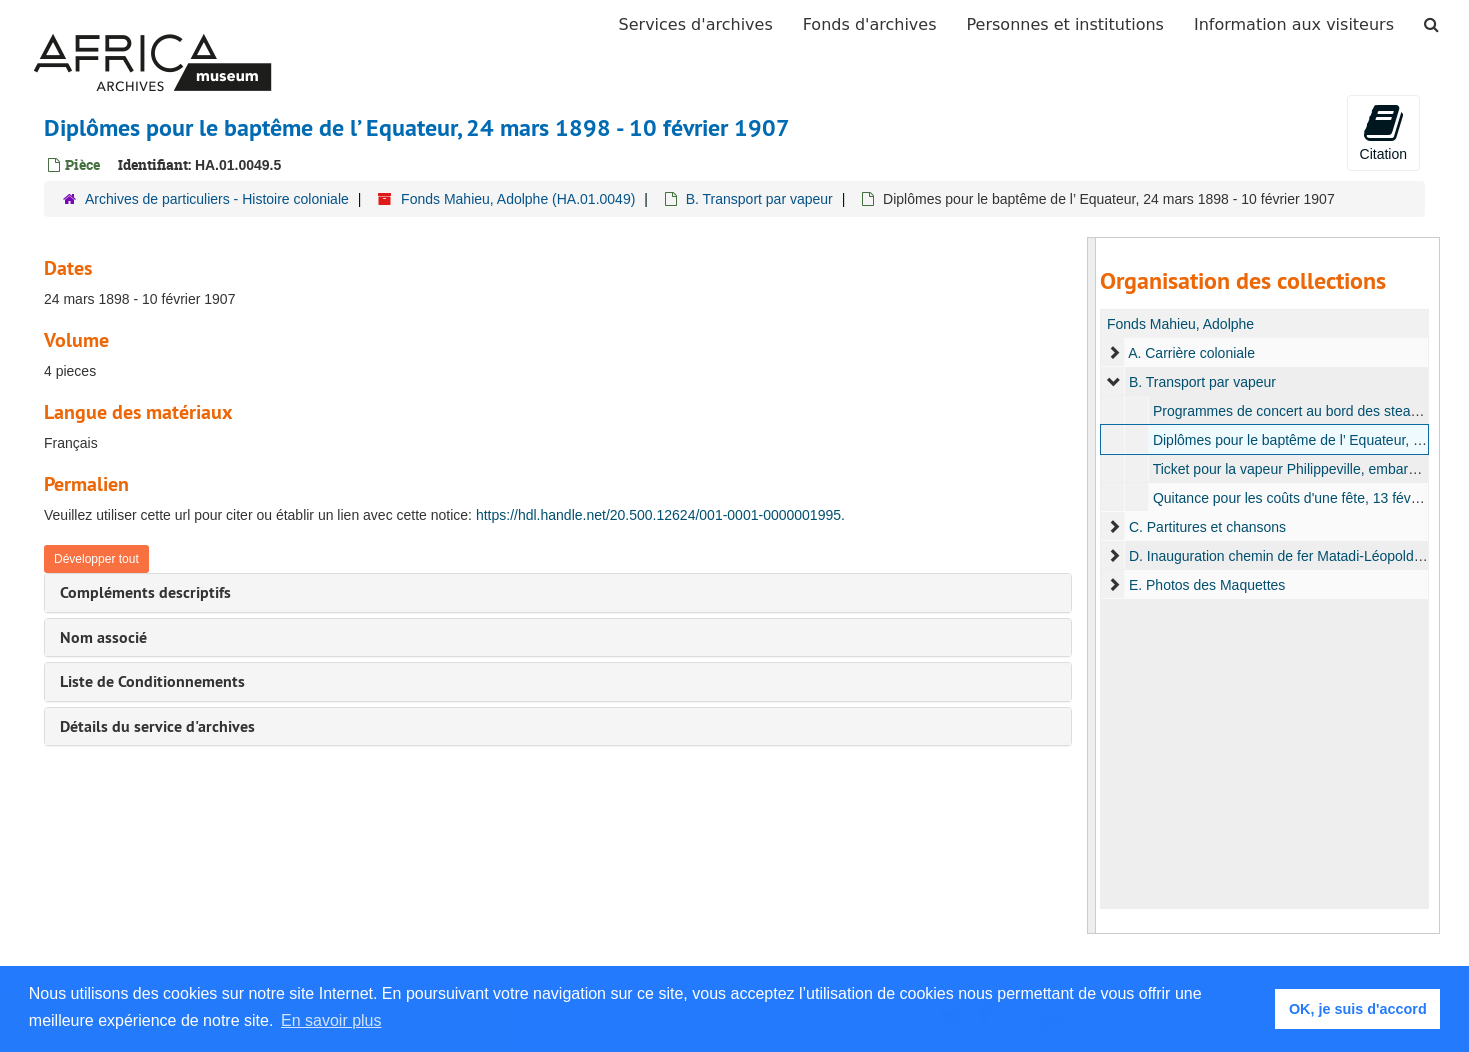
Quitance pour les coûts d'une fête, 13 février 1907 (1309, 498)
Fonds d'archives (870, 24)
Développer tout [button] (96, 559)
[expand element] (1114, 353)
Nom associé (103, 637)
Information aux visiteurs (1294, 24)
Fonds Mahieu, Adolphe (1180, 324)
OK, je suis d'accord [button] (1358, 1009)
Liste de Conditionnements (152, 681)
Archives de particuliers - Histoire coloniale (217, 199)
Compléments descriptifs (145, 592)
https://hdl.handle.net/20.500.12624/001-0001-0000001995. (660, 515)
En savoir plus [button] (331, 1020)
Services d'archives (696, 24)
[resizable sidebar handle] (1092, 585)
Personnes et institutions (1065, 24)
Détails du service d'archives (157, 726)
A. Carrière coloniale (1191, 353)
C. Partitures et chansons (1207, 527)
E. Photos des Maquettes (1207, 585)
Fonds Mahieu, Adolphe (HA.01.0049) (518, 199)
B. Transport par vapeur (759, 199)
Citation (1383, 132)
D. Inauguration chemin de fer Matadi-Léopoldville (1283, 556)
